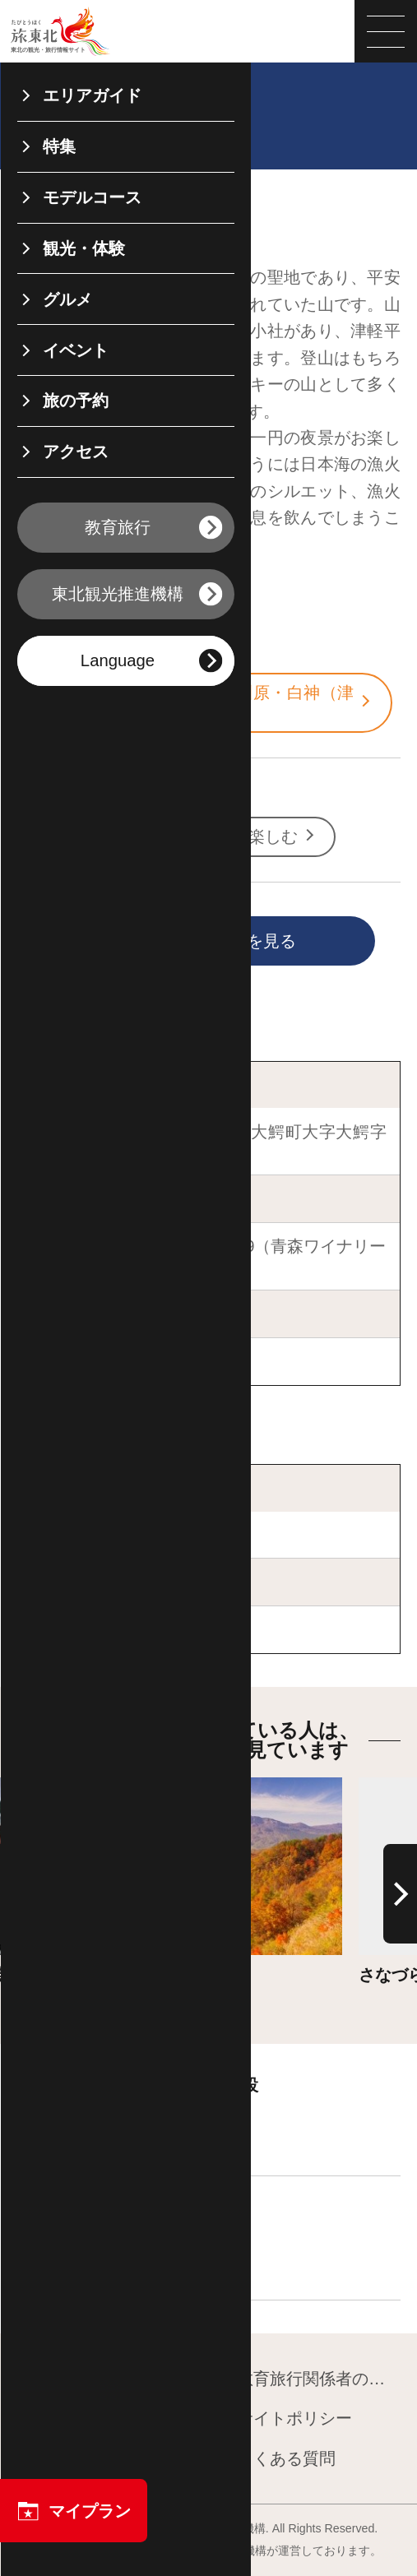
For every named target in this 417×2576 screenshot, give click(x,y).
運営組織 (59, 2419)
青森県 (69, 644)
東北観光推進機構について (108, 2380)
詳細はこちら (124, 1787)
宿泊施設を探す (102, 2130)
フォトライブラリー (100, 2459)
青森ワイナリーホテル (113, 1361)
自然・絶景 (86, 836)
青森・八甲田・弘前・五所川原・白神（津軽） (204, 702)
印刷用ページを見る (182, 942)
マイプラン (73, 2511)
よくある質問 (276, 2459)
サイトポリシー (284, 2419)
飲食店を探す (94, 2254)
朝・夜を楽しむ (250, 836)
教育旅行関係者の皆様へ (309, 2380)
